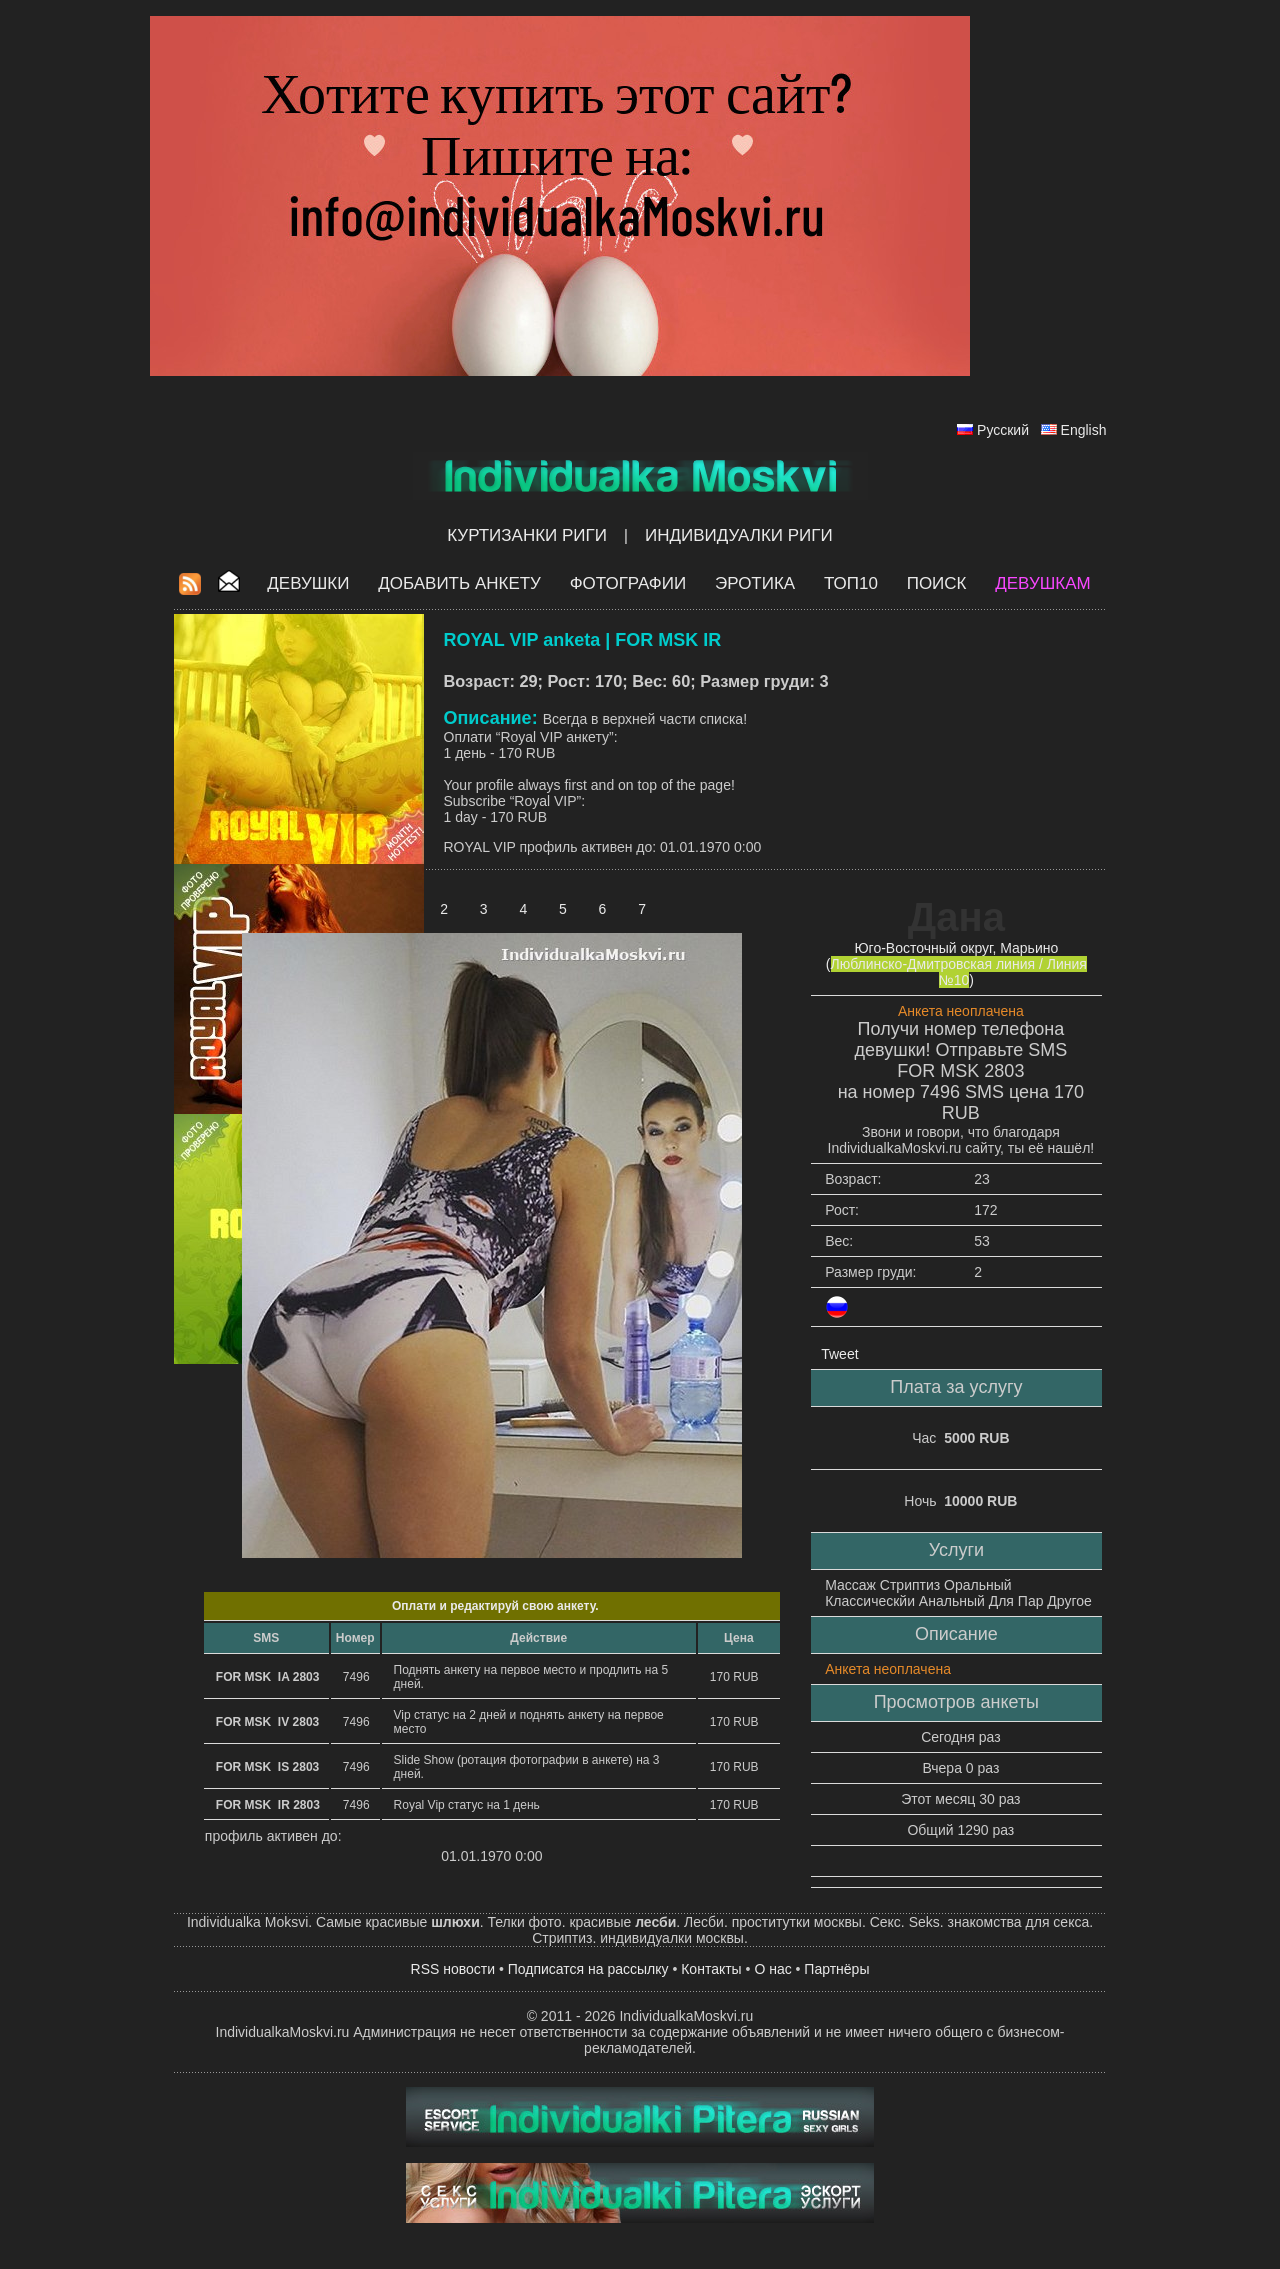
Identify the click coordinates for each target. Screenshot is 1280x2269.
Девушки (308, 583)
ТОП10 (851, 583)
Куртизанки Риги (527, 535)
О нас (772, 1969)
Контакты (711, 1969)
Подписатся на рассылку (588, 1969)
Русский (1003, 430)
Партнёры (836, 1969)
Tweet (839, 1354)
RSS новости (453, 1969)
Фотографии (628, 583)
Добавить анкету (459, 583)
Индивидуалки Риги (739, 535)
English (1084, 430)
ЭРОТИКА (755, 583)
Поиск (937, 583)
